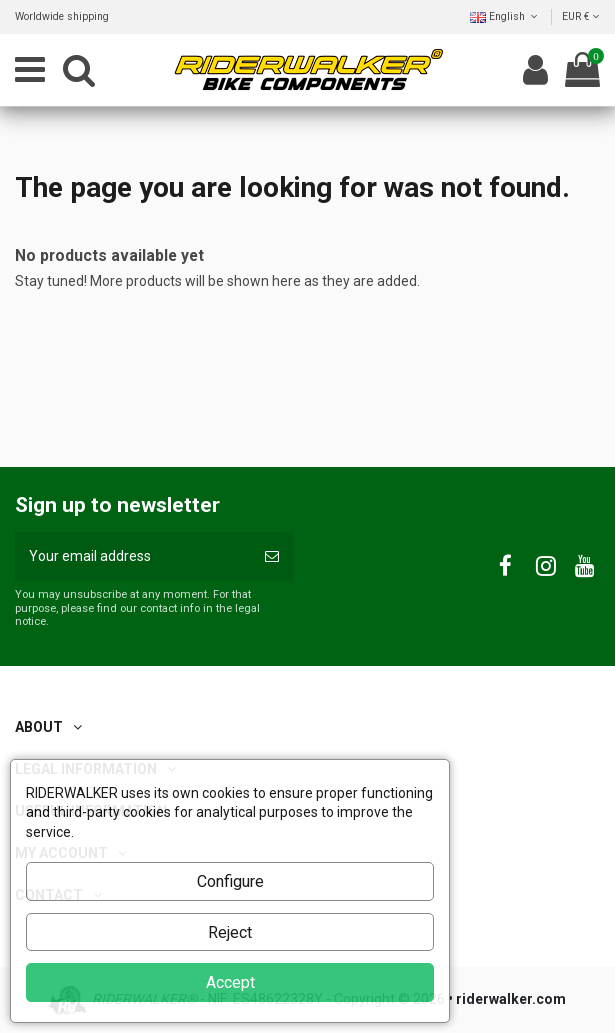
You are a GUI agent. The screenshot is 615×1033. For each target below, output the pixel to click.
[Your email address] (133, 556)
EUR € (581, 16)
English (506, 16)
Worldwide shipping (62, 16)
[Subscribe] (272, 556)
